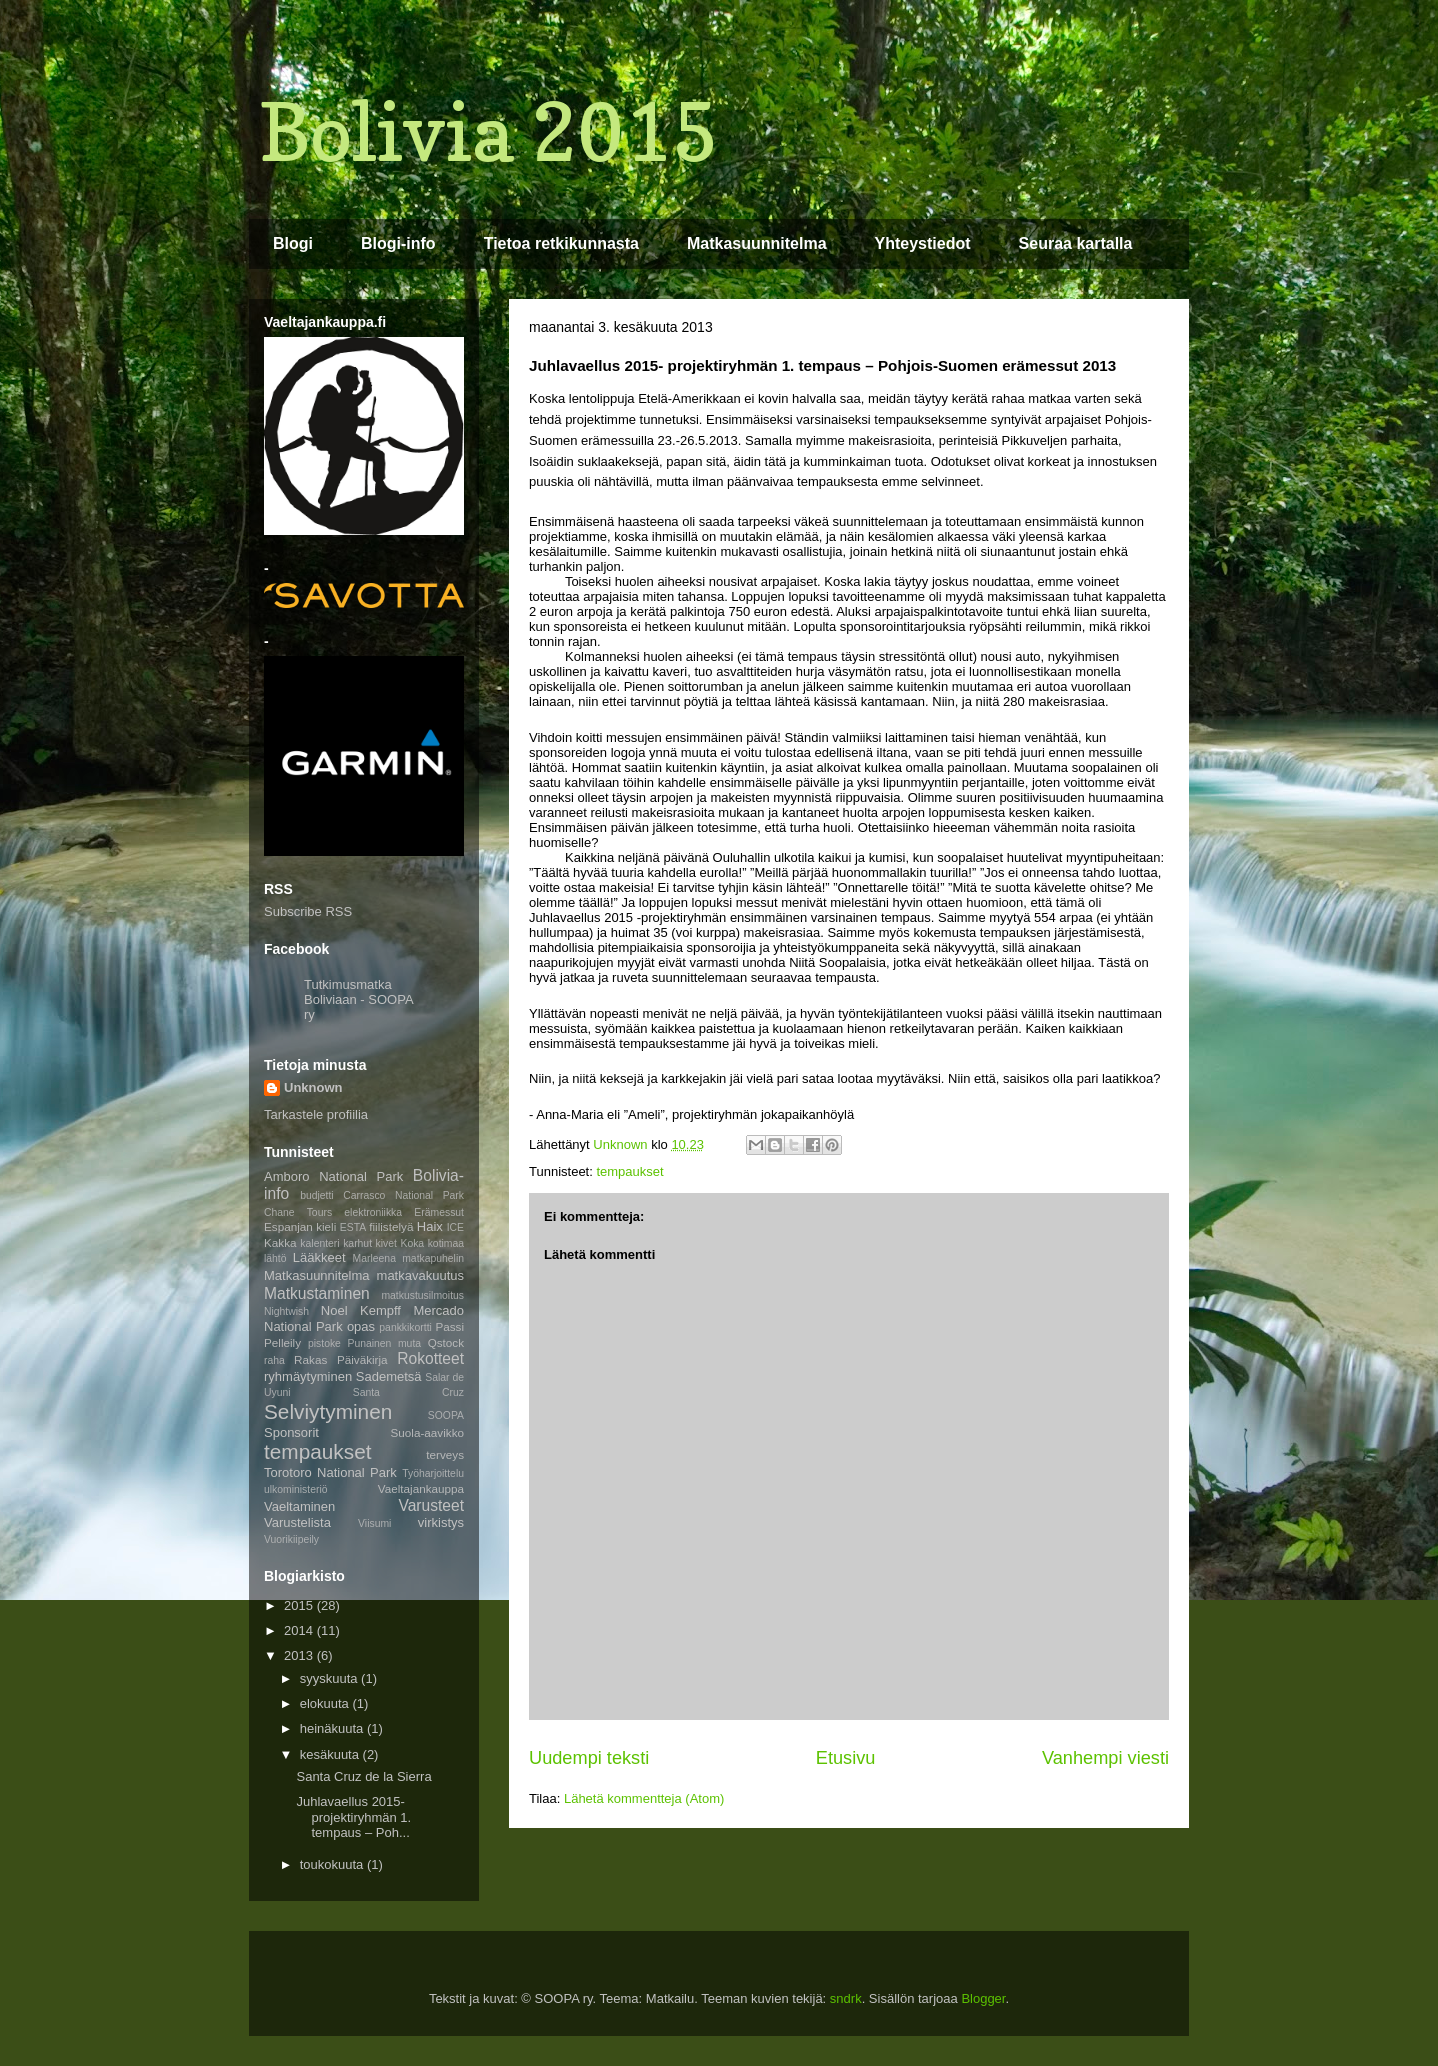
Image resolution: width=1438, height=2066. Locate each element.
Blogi (293, 243)
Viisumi (374, 1523)
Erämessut (439, 1212)
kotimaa (446, 1243)
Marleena (374, 1258)
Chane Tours (298, 1212)
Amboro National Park (333, 1176)
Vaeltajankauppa (421, 1488)
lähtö (275, 1258)
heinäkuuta (333, 1728)
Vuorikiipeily (291, 1539)
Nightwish (286, 1311)
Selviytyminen (328, 1411)
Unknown (313, 1087)
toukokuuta (333, 1864)
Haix (430, 1226)
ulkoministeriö (296, 1489)
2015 (300, 1605)
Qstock (446, 1342)
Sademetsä (389, 1376)
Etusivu (846, 1758)
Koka (412, 1243)
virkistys (441, 1522)
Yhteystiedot (923, 243)
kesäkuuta (331, 1754)
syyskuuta (330, 1678)
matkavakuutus (420, 1275)
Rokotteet (430, 1358)
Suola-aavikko (427, 1432)
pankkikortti (405, 1327)
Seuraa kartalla (1076, 243)
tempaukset (629, 1171)
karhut (357, 1243)
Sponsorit (291, 1432)
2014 (300, 1630)
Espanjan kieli (300, 1226)
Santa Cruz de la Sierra (363, 1776)
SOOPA (446, 1415)
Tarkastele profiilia (316, 1114)
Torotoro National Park (330, 1472)
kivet (386, 1243)
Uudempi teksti (589, 1758)
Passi (449, 1326)
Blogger (983, 1998)
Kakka (280, 1242)
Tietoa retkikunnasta (561, 243)
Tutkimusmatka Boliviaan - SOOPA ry (358, 999)
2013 (300, 1655)
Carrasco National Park (403, 1195)
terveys (445, 1454)
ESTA (353, 1227)
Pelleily (282, 1342)
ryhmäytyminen (308, 1376)
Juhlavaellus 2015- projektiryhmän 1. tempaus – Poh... (353, 1817)
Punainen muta (384, 1343)
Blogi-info (398, 243)
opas (361, 1326)
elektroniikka (373, 1212)
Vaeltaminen (299, 1506)
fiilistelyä (391, 1226)
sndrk (846, 1998)
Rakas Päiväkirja (340, 1359)
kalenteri (319, 1243)
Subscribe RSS (308, 911)
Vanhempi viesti (1105, 1758)
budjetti (317, 1195)
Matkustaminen (317, 1293)
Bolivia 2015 (488, 131)
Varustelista (297, 1522)
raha (274, 1360)
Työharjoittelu (433, 1473)
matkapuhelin (433, 1258)
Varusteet (431, 1505)
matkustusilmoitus (422, 1295)
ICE (455, 1227)
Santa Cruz (408, 1392)
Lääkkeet (319, 1257)
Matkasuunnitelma (757, 243)
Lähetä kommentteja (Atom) (644, 1798)
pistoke (324, 1343)
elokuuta (326, 1703)
